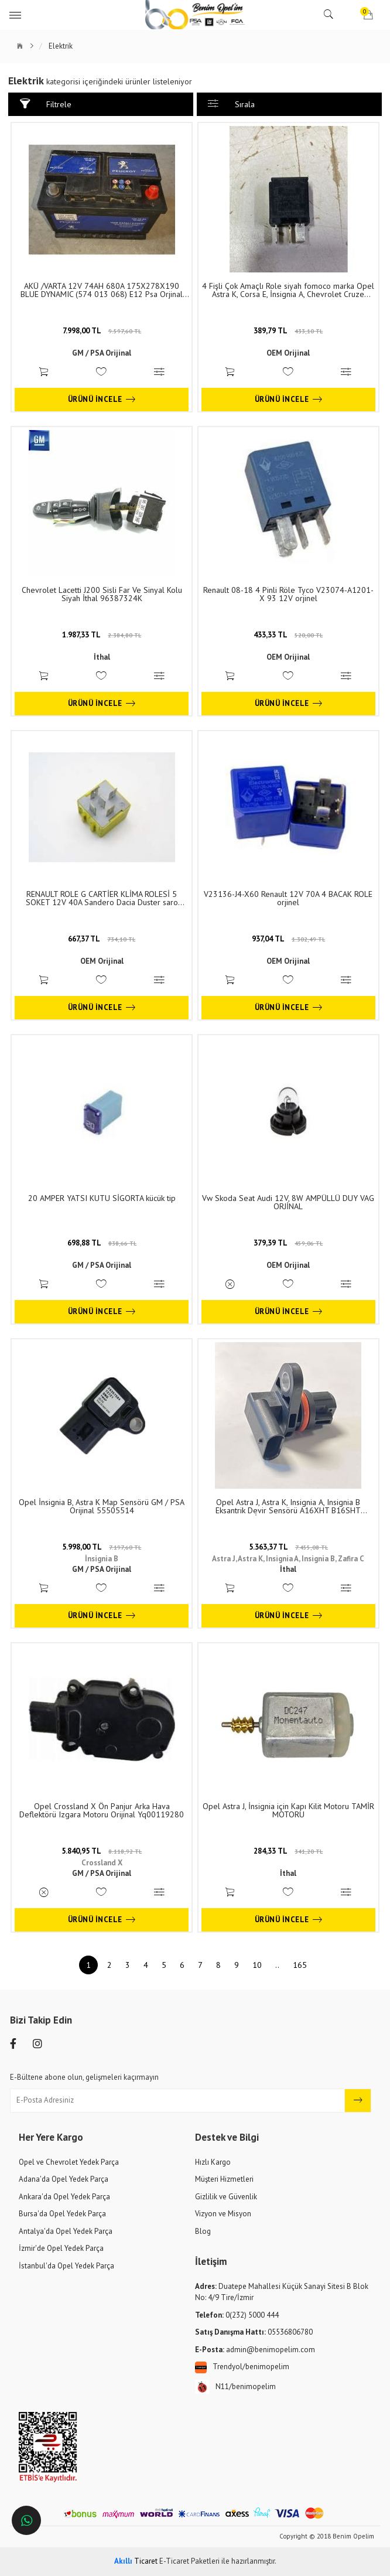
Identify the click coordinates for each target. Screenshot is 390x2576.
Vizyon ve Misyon (223, 2214)
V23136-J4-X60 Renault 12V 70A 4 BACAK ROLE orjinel (287, 898)
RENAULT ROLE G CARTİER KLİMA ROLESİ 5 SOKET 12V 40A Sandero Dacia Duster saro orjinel (102, 898)
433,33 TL (287, 635)
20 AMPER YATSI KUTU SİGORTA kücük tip (102, 1198)
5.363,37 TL (287, 1547)
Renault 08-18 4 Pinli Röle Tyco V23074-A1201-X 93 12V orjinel (288, 594)
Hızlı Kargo (213, 2162)
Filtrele (47, 104)
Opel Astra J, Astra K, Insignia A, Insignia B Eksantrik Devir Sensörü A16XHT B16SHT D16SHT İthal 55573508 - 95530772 (287, 1506)
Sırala (231, 104)
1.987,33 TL (102, 635)
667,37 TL (102, 939)
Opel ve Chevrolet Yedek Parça (69, 2162)
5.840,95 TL (102, 1851)
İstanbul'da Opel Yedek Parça (66, 2266)
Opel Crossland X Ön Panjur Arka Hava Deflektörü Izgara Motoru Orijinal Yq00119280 (102, 1810)
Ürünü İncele (102, 399)
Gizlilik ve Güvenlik (226, 2197)
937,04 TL (287, 939)
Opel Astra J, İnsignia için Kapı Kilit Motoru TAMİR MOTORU (288, 1810)
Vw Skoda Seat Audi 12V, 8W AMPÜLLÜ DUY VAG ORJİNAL (287, 1202)
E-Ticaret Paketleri (189, 2561)
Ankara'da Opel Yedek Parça (64, 2197)
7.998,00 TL (102, 331)
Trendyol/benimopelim (242, 2367)
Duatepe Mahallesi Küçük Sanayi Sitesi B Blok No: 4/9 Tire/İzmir (281, 2291)
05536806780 (254, 2332)
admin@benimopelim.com (255, 2350)
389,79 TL (287, 331)
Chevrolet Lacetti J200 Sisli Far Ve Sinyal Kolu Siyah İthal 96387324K (102, 594)
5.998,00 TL (102, 1547)
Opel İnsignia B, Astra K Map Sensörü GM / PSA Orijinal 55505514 (102, 1506)
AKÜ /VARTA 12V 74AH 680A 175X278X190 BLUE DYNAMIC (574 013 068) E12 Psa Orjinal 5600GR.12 (102, 290)
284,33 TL (287, 1851)
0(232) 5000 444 (237, 2315)
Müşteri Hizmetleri (224, 2179)
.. (277, 1965)
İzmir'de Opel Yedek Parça (61, 2248)
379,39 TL (287, 1243)
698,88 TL (102, 1243)
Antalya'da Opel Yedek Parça (65, 2231)
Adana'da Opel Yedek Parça (63, 2179)
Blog (203, 2231)
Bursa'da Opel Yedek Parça (62, 2214)
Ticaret (136, 2561)
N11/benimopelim (235, 2387)
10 (257, 1965)
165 (300, 1965)
